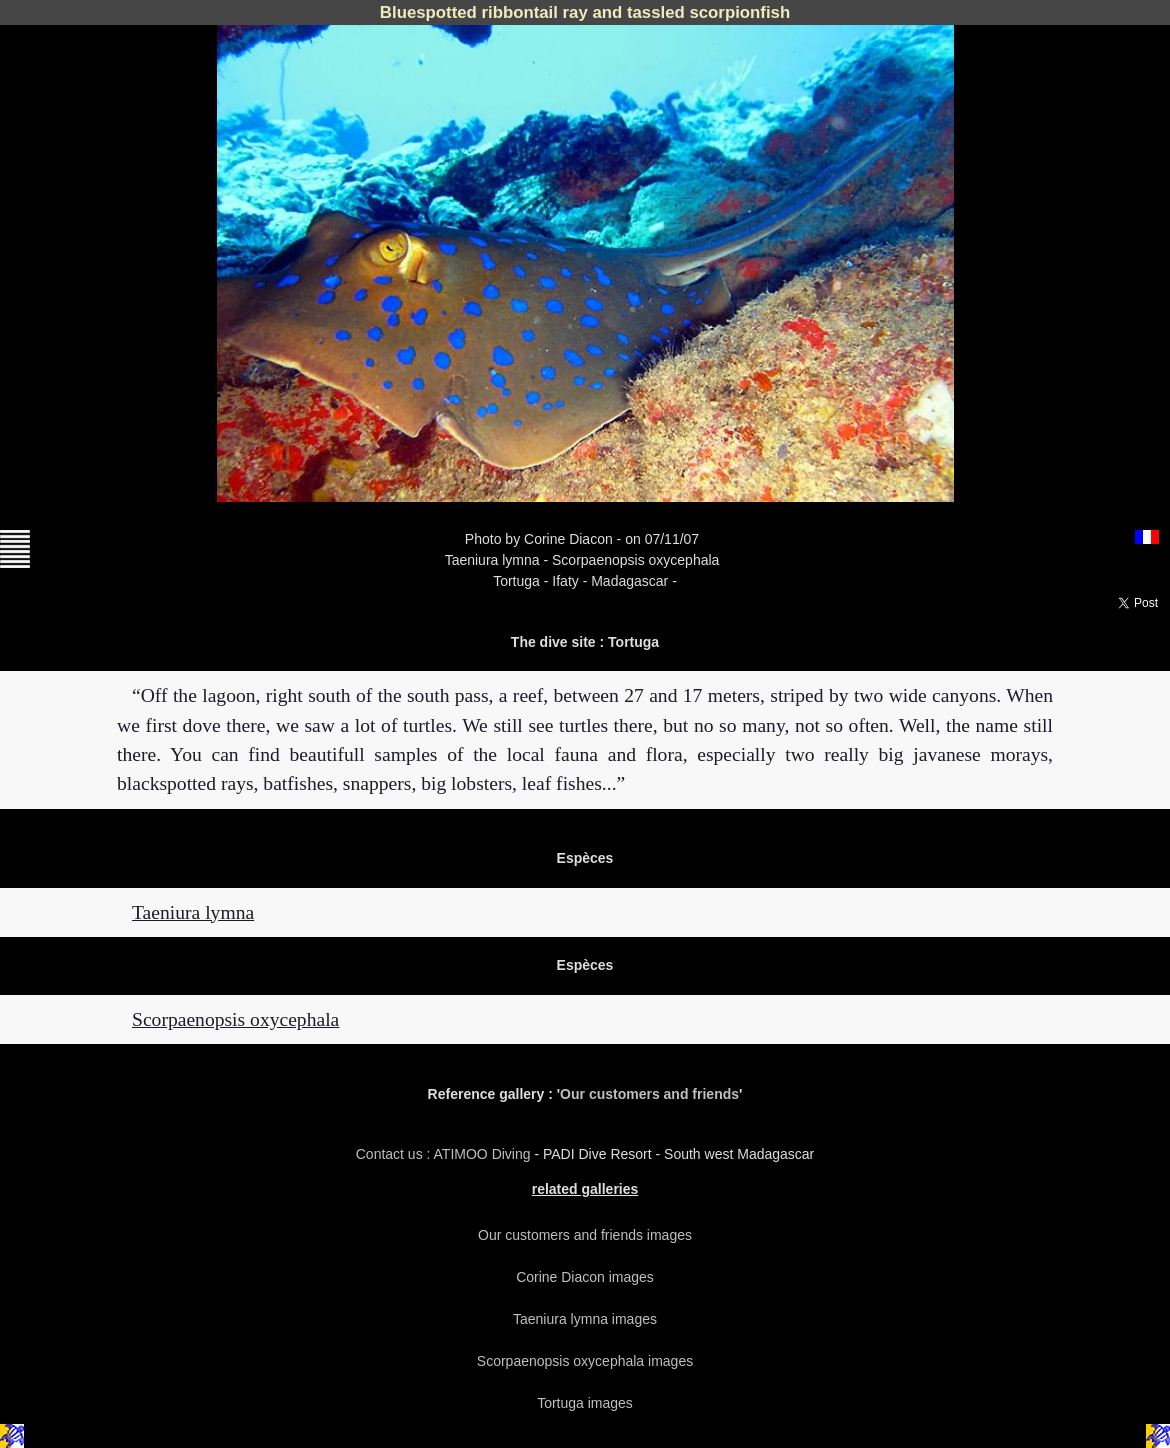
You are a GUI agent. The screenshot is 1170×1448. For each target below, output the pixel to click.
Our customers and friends (649, 1094)
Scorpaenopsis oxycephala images (585, 1361)
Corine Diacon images (585, 1277)
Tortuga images (585, 1403)
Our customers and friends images (585, 1235)
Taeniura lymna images (585, 1319)
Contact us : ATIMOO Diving (445, 1154)
